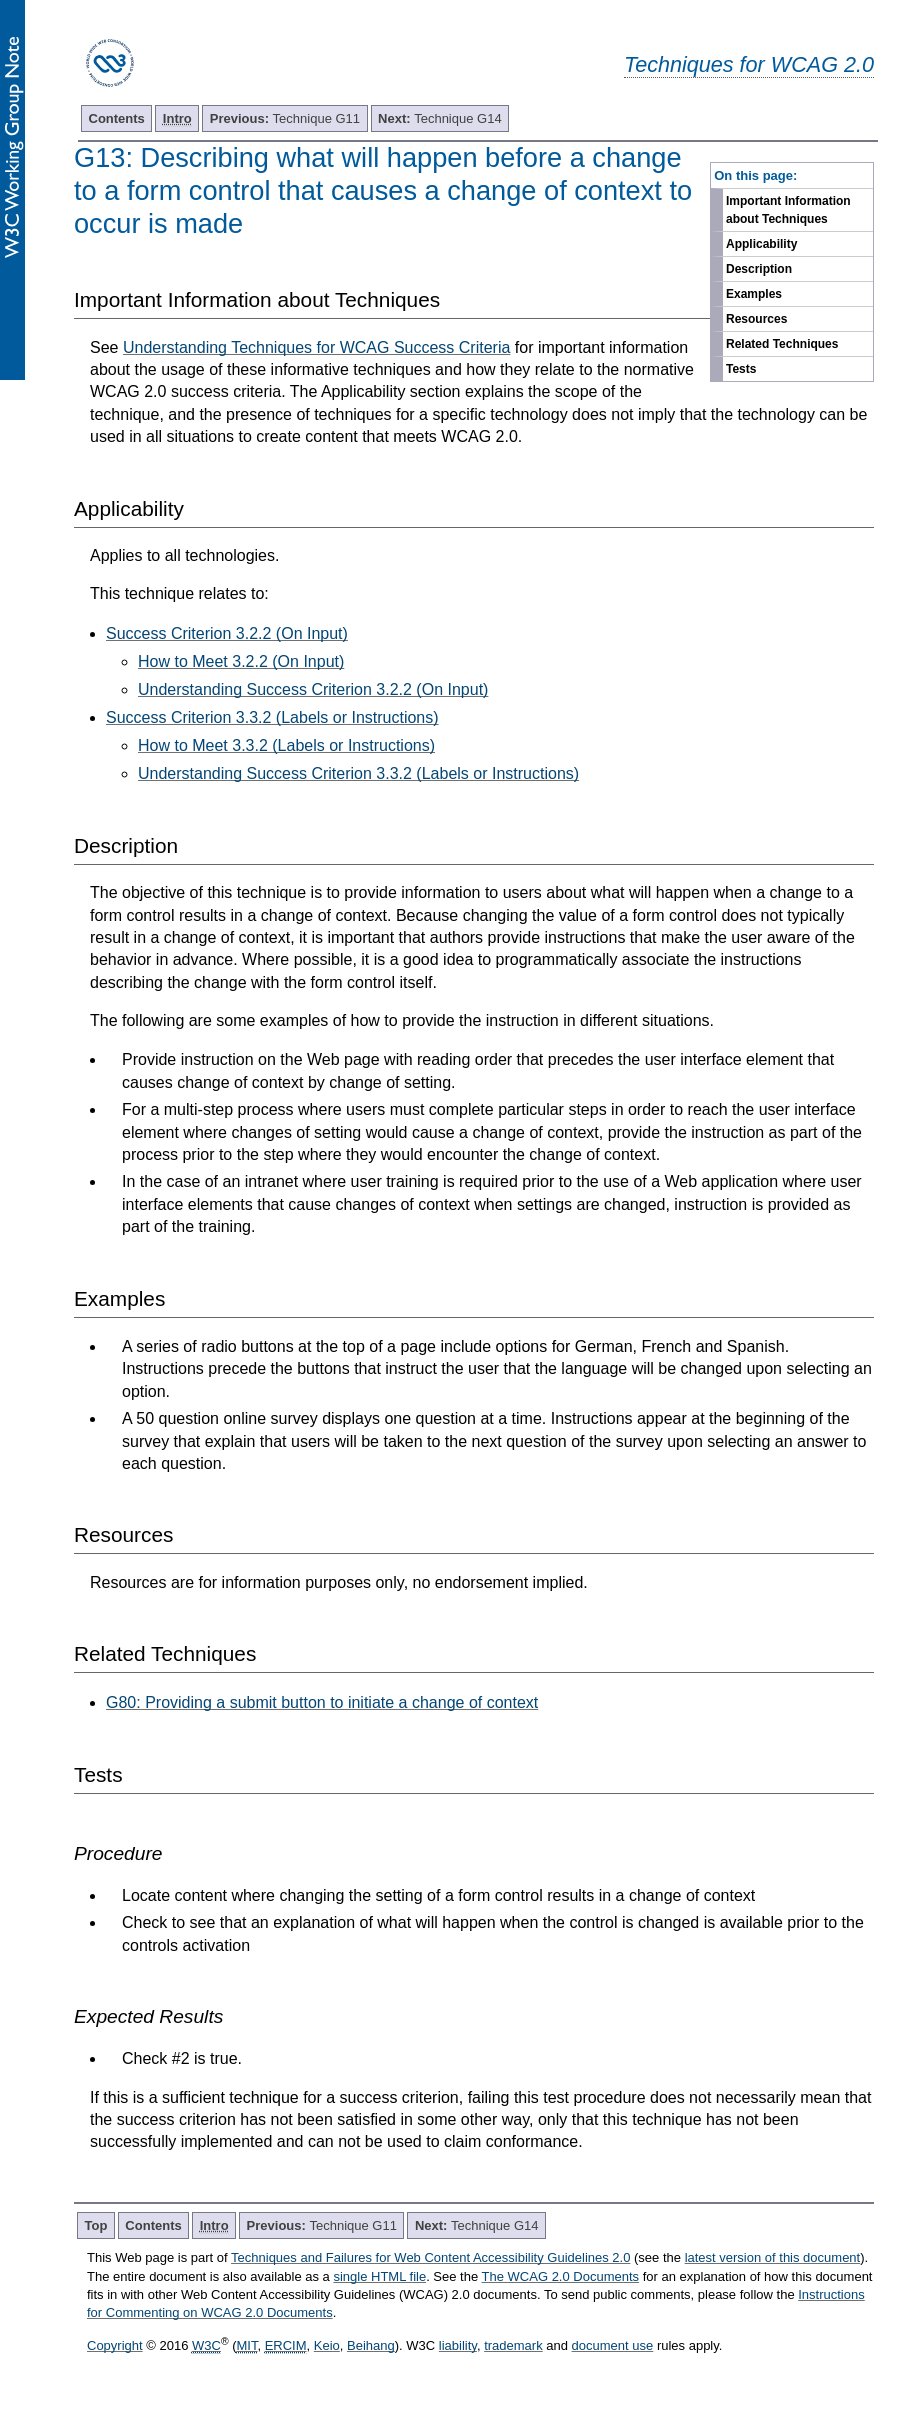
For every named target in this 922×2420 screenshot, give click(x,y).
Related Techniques (782, 344)
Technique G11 (285, 118)
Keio (327, 2345)
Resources (756, 319)
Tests (741, 369)
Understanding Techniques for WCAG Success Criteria (316, 347)
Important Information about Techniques (788, 210)
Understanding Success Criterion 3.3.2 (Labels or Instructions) (358, 773)
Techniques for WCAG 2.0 (749, 64)
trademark (513, 2345)
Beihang (371, 2345)
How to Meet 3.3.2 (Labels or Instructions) (286, 745)
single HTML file (379, 2276)
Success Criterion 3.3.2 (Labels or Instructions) (272, 717)
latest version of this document (773, 2257)
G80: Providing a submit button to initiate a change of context (322, 1702)
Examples (754, 294)
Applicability (761, 244)
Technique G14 (440, 118)
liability (458, 2345)
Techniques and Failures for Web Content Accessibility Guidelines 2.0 (430, 2257)
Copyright (115, 2345)
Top (96, 2225)
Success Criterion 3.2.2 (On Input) (227, 633)
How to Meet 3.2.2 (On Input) (241, 661)
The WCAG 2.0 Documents (561, 2276)
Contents (117, 118)
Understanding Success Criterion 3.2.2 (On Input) (313, 689)
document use (613, 2345)
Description (759, 269)
